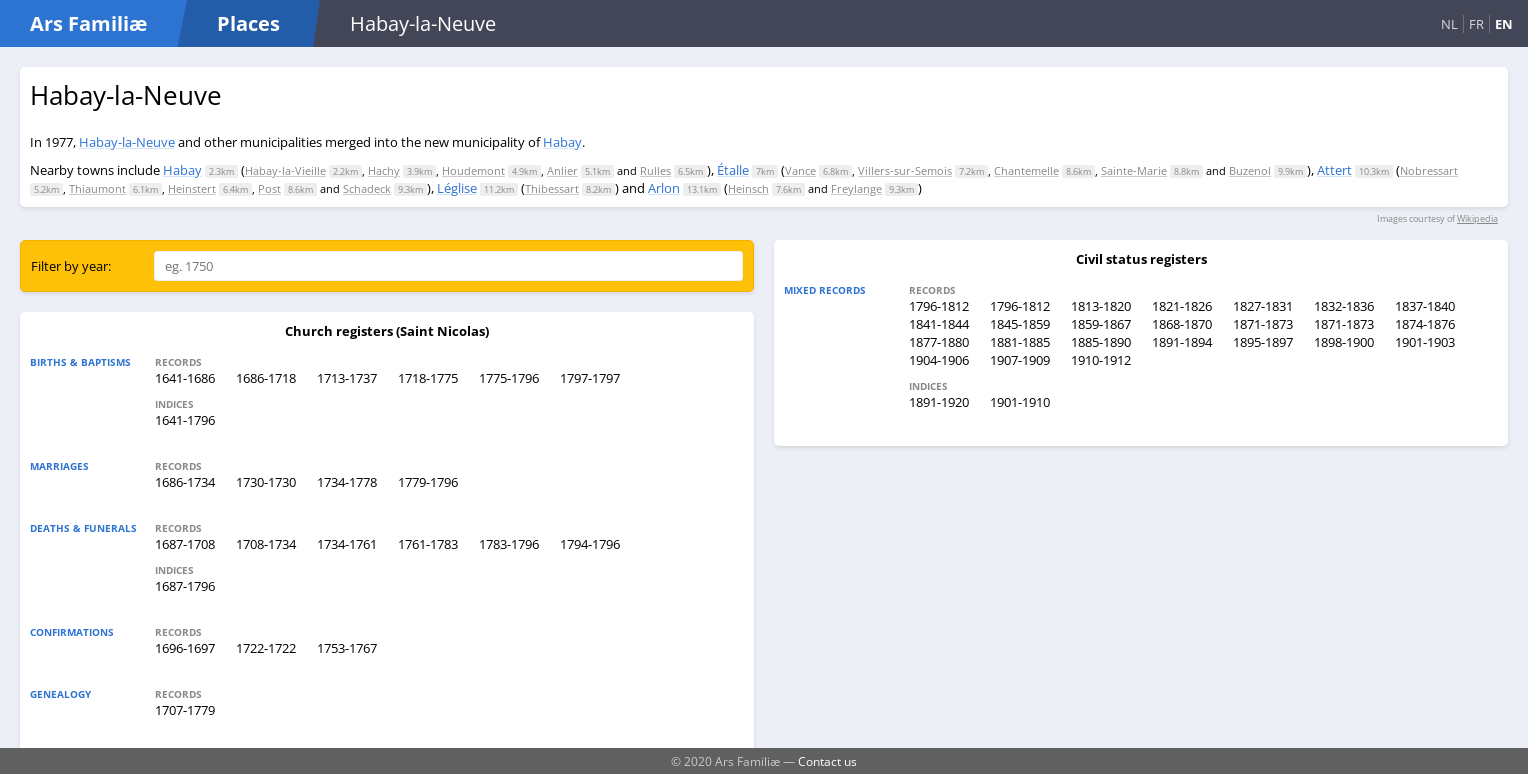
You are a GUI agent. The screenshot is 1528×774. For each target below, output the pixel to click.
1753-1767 (347, 648)
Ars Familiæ (88, 23)
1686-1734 (185, 482)
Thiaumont (97, 188)
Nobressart (1429, 170)
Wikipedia (1477, 218)
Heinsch (748, 188)
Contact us (827, 761)
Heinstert (192, 188)
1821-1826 (1182, 306)
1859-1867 (1101, 324)
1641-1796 (185, 420)
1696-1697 (185, 648)
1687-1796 (185, 586)
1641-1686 (185, 378)
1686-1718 (266, 378)
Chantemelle (1026, 170)
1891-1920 (939, 402)
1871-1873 (1263, 324)
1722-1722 (266, 648)
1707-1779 (185, 710)
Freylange (856, 188)
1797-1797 (590, 378)
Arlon (664, 188)
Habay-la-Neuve (127, 142)
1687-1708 (185, 544)
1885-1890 (1101, 342)
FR (1476, 24)
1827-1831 (1263, 306)
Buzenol (1250, 170)
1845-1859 (1020, 324)
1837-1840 (1425, 306)
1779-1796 (428, 482)
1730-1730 (266, 482)
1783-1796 (509, 544)
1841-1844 (939, 324)
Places (248, 23)
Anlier (562, 170)
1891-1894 (1182, 342)
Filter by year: (71, 266)
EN (1504, 24)
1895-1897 (1263, 342)
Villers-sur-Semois (905, 170)
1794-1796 (590, 544)
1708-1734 (266, 544)
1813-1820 (1101, 306)
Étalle (733, 170)
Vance (800, 170)
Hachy (384, 170)
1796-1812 (939, 306)
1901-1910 (1020, 402)
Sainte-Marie (1134, 170)
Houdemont (473, 170)
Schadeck (367, 188)
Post (269, 188)
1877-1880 (939, 342)
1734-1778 (347, 482)
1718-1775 (428, 378)
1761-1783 (428, 544)
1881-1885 (1020, 342)
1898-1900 (1344, 342)
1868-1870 (1182, 324)
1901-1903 (1425, 342)
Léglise (457, 188)
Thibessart (552, 188)
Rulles (655, 170)
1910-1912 (1101, 360)
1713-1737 (347, 378)
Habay (562, 142)
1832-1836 (1344, 306)
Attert (1334, 170)
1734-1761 (347, 544)
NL (1449, 24)
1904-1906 (939, 360)
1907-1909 (1020, 360)
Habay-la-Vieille (285, 170)
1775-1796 (509, 378)
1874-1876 (1425, 324)
